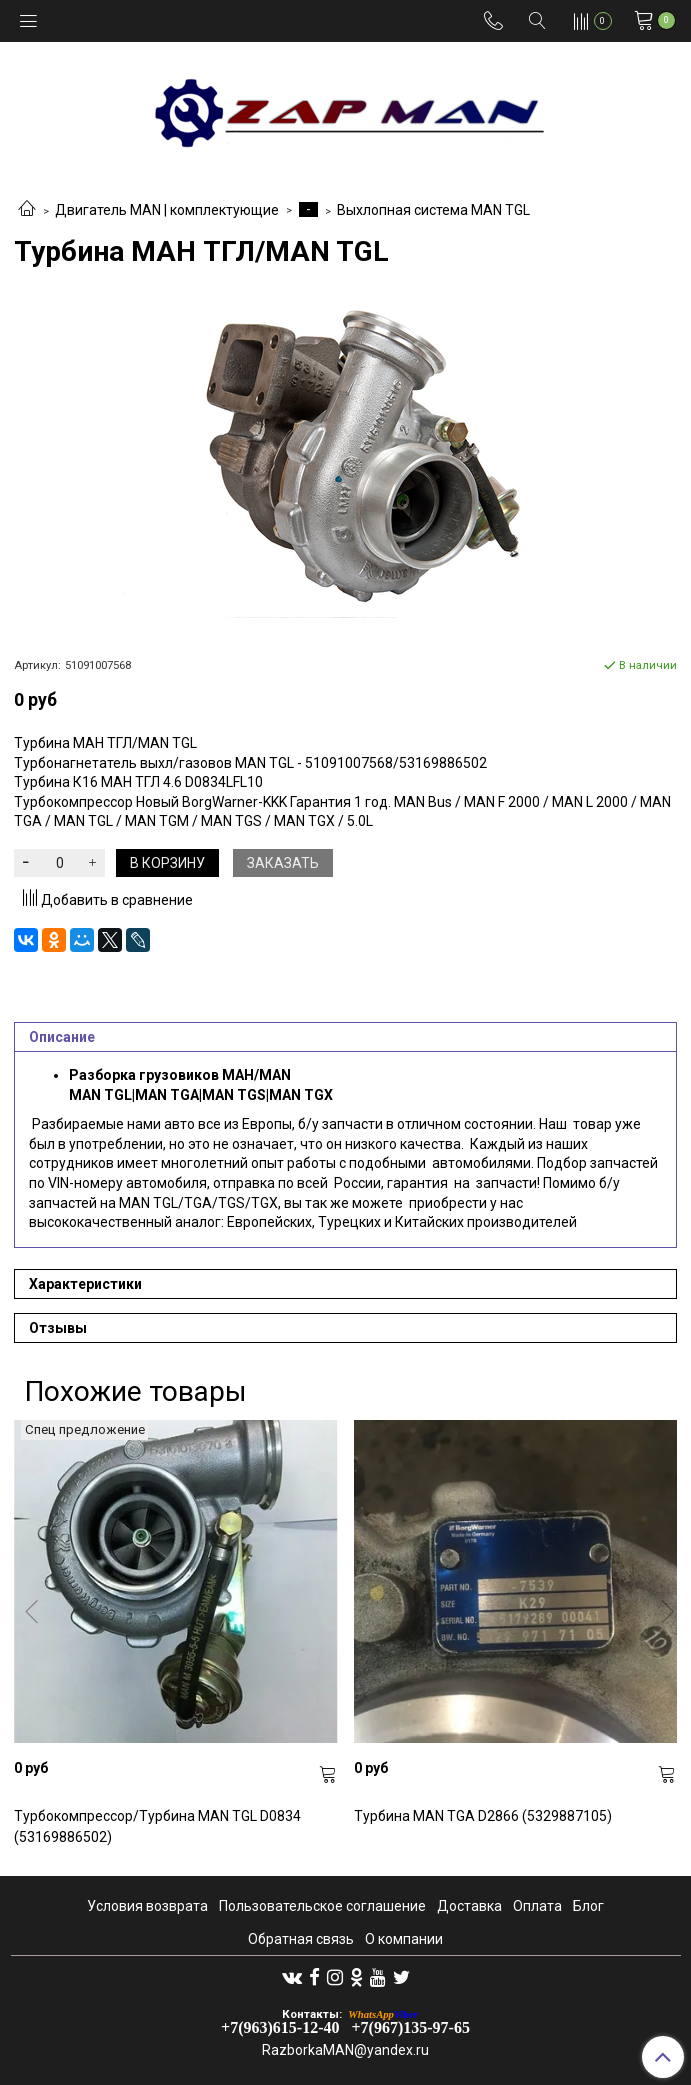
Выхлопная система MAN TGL (433, 210)
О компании (404, 1939)
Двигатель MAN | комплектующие (167, 210)
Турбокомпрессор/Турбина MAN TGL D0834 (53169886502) (157, 1826)
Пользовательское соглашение (322, 1906)
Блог (588, 1906)
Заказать (283, 863)
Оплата (537, 1906)
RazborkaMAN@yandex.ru (345, 2050)
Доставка (469, 1906)
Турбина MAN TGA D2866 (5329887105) (483, 1816)
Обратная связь (301, 1939)
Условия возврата (147, 1906)
